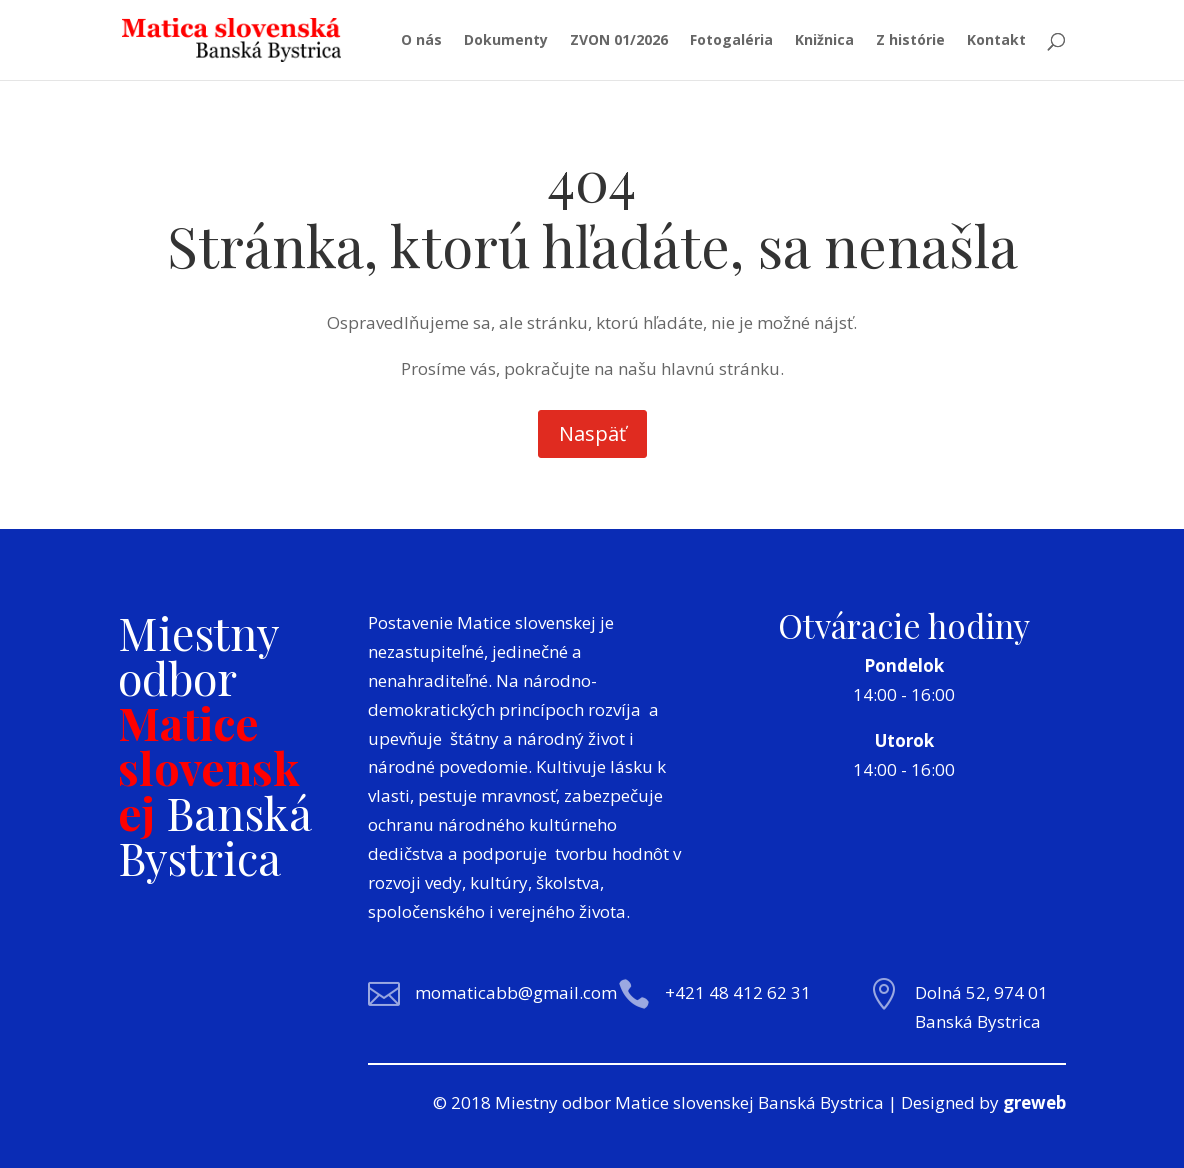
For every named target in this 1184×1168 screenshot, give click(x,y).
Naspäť (592, 433)
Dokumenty (506, 41)
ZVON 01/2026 (619, 41)
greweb (1034, 1102)
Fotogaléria (731, 41)
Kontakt (996, 41)
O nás (421, 41)
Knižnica (824, 41)
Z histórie (910, 41)
